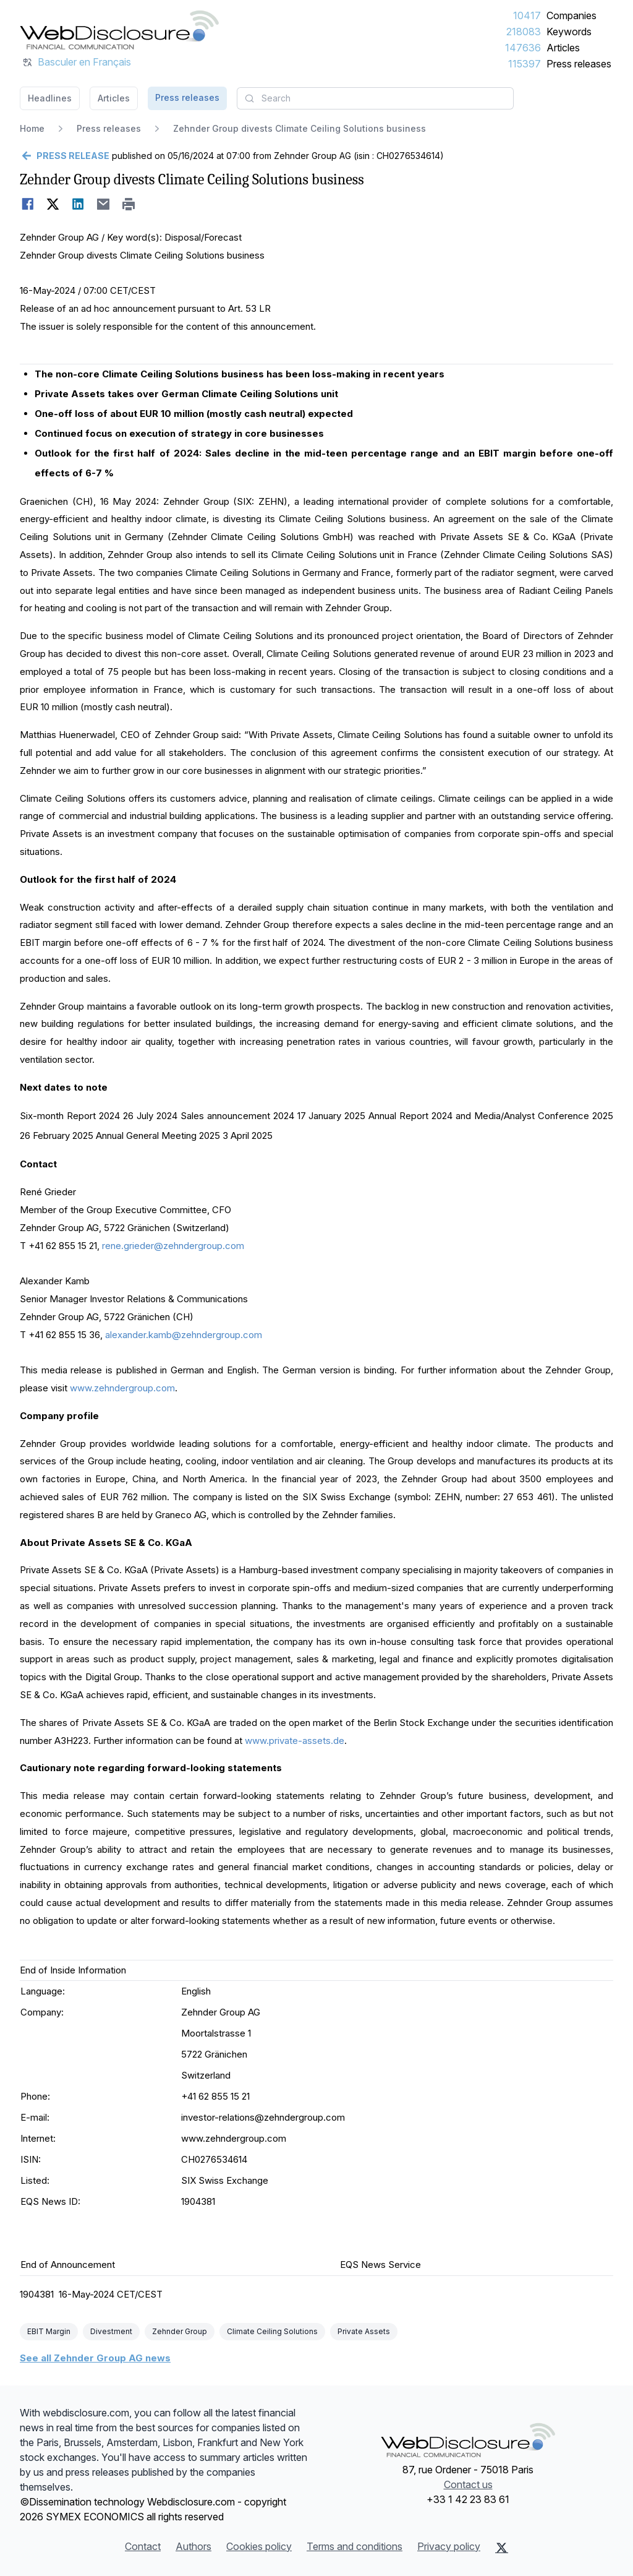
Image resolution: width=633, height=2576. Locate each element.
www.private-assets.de (294, 1740)
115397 (524, 64)
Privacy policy (448, 2546)
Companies (571, 15)
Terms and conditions (354, 2546)
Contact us (468, 2484)
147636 (523, 47)
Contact (143, 2546)
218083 (523, 31)
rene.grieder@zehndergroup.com (173, 1246)
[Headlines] (119, 29)
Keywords (569, 31)
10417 (527, 15)
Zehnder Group (179, 2331)
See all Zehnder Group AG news (95, 2358)
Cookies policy (259, 2546)
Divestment (111, 2331)
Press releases (578, 64)
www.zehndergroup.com (122, 1388)
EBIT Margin (48, 2331)
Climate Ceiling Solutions (272, 2331)
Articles (563, 47)
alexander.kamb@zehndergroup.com (183, 1335)
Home (32, 128)
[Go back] (64, 156)
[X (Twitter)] (501, 2547)
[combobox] (375, 98)
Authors (193, 2546)
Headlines (50, 98)
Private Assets (364, 2331)
